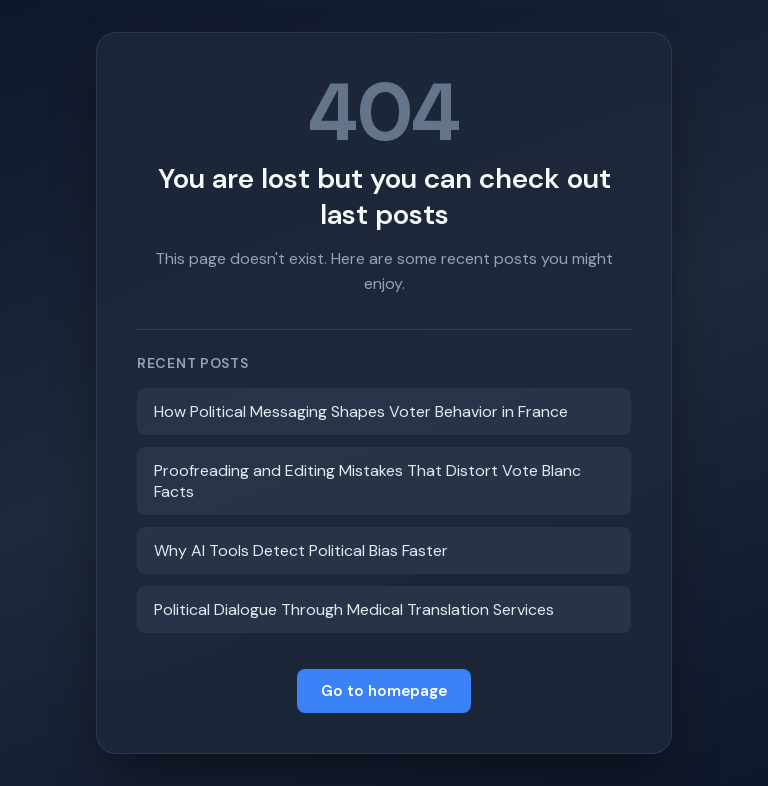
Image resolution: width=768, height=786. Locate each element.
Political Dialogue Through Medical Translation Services (354, 609)
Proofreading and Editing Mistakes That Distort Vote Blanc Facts (367, 481)
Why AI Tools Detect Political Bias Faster (301, 550)
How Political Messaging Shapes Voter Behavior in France (361, 411)
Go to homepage (384, 691)
